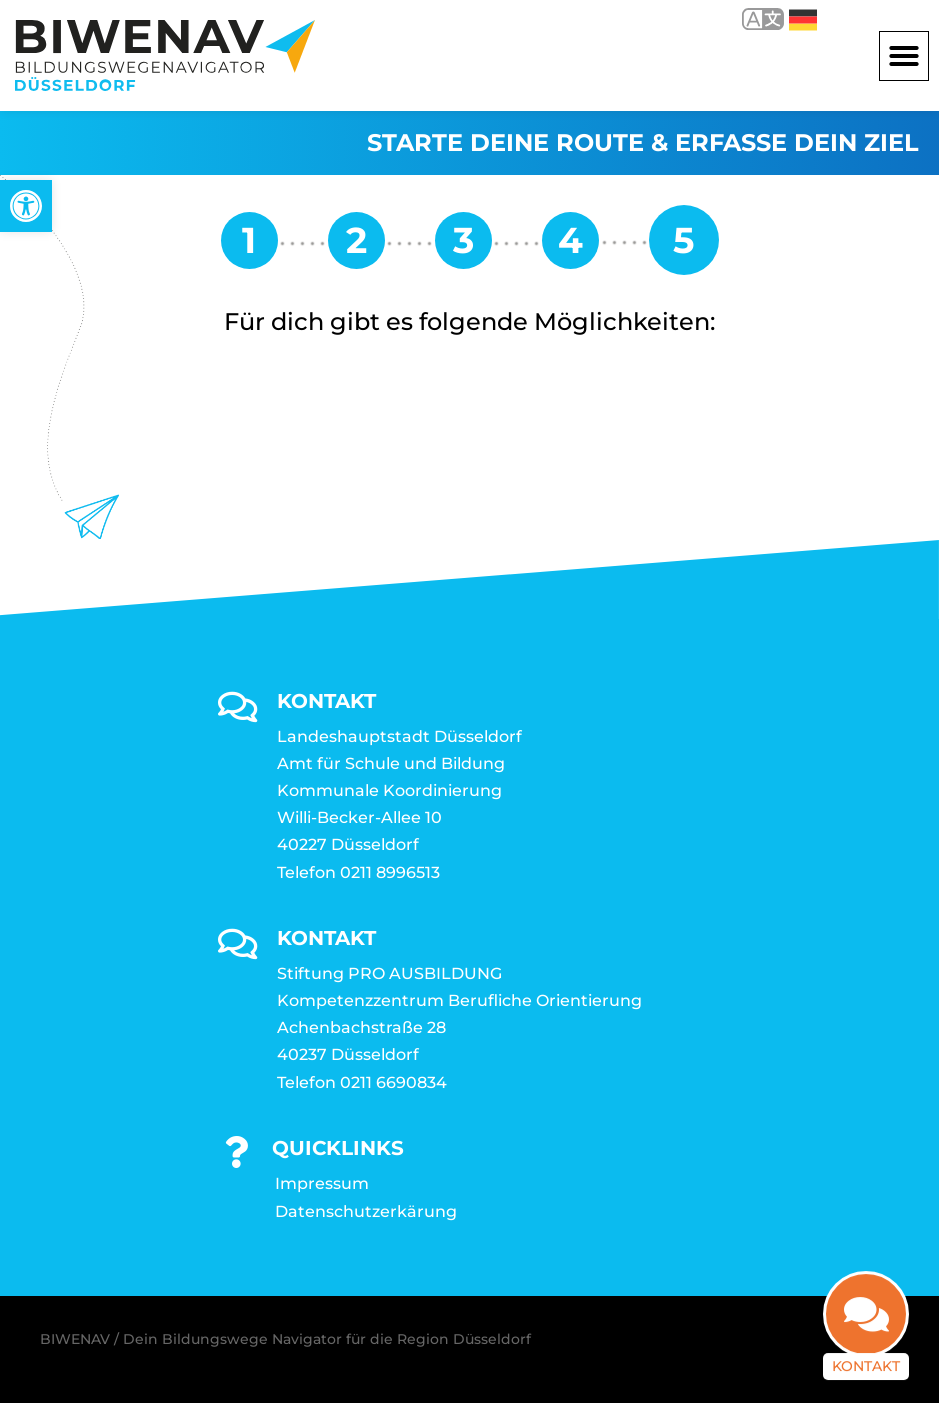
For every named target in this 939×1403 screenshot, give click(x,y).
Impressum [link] (322, 1183)
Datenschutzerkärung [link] (366, 1211)
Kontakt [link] (866, 1346)
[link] (26, 206)
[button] (904, 56)
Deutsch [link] (803, 20)
